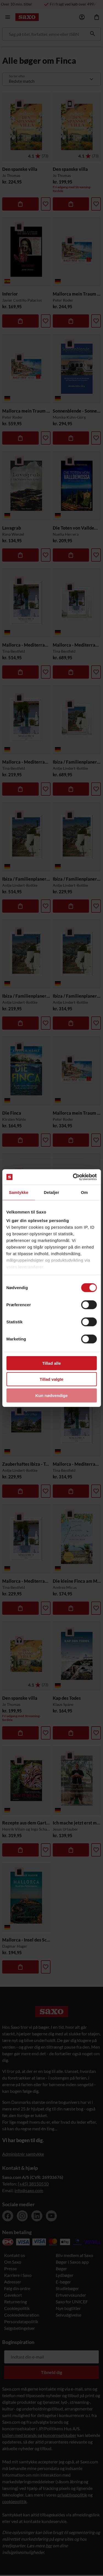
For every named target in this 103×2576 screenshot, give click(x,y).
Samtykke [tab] (18, 1192)
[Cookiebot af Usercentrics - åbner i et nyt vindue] (73, 1177)
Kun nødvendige (51, 1395)
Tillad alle (51, 1363)
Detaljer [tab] (51, 1192)
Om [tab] (84, 1192)
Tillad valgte (51, 1379)
